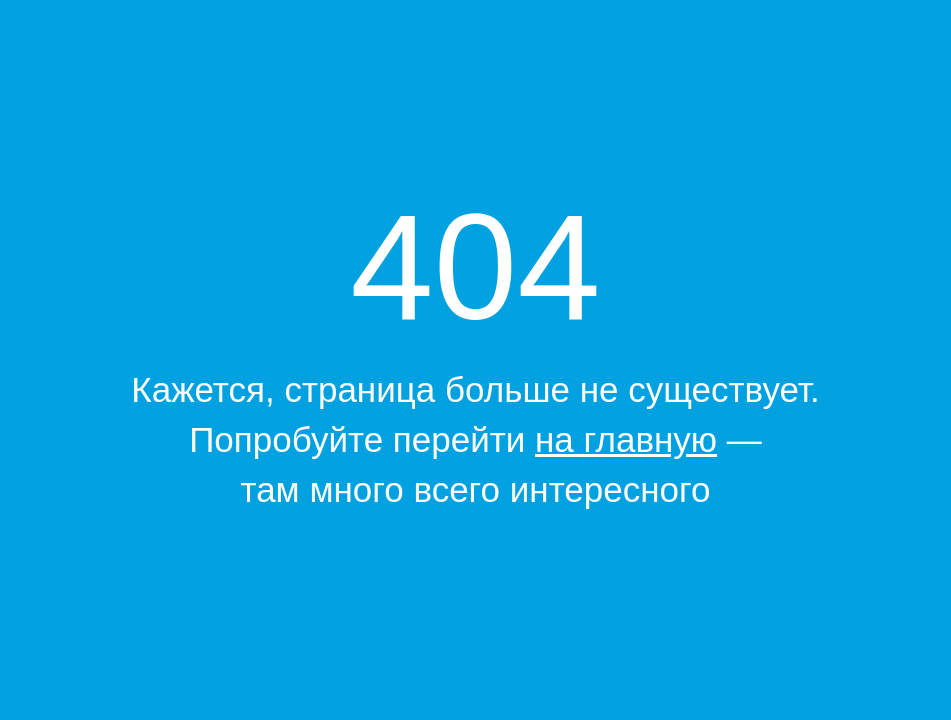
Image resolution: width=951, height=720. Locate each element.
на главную (626, 439)
